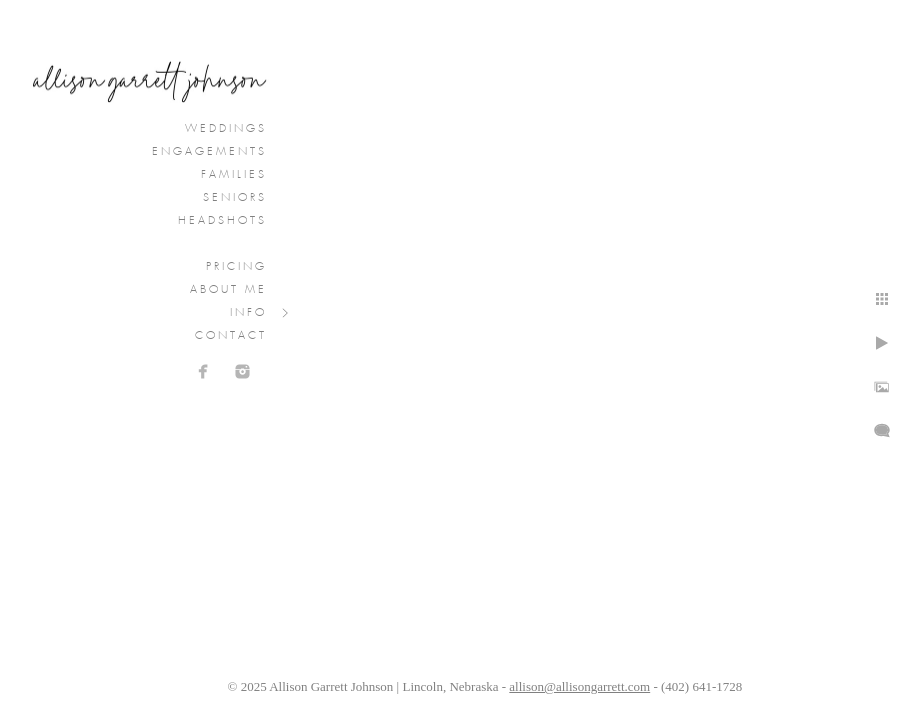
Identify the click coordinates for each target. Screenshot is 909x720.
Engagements (209, 152)
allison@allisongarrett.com (579, 686)
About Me (228, 290)
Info (248, 313)
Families (234, 175)
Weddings (226, 129)
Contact (231, 336)
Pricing (236, 267)
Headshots (222, 221)
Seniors (235, 198)
